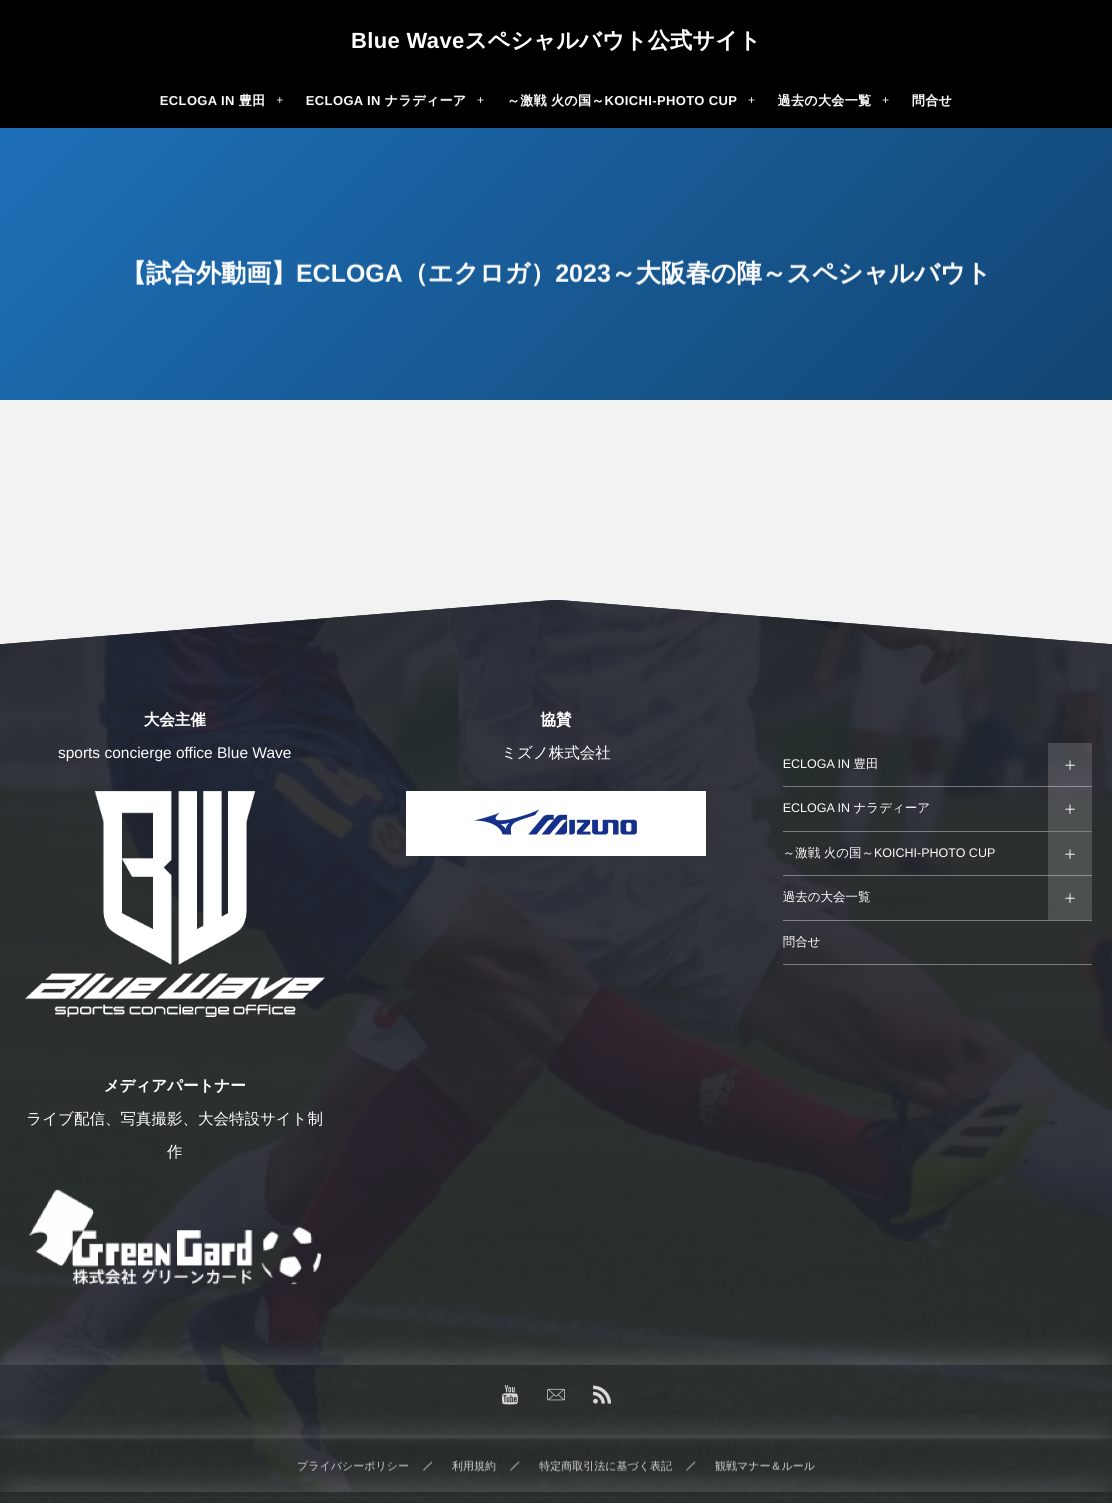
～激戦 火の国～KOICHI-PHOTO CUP (889, 853)
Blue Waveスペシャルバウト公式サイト (556, 41)
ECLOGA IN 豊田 (831, 764)
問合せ (802, 942)
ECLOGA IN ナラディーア (856, 808)
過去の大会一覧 (827, 897)
